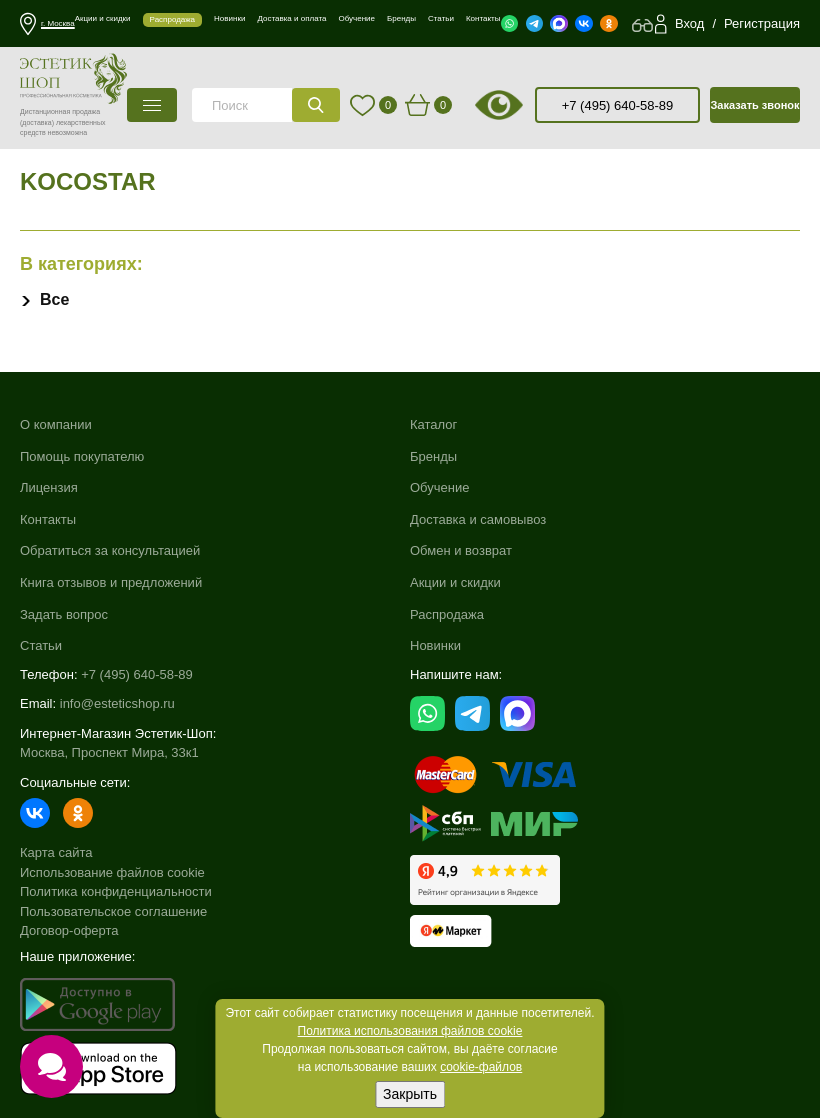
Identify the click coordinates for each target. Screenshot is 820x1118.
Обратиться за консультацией (110, 550)
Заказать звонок (754, 105)
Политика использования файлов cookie (410, 1031)
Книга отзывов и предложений (111, 582)
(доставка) (37, 122)
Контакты (48, 519)
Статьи (41, 645)
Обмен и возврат (461, 550)
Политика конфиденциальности (116, 891)
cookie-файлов (481, 1067)
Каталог (433, 424)
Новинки (435, 645)
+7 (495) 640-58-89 (618, 105)
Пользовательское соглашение (113, 911)
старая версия (524, 105)
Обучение (439, 487)
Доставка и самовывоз (478, 519)
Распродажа (447, 614)
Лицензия (49, 487)
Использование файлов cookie (112, 872)
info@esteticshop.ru (117, 703)
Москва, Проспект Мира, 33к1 (109, 752)
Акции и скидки (455, 582)
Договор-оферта (69, 930)
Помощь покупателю (82, 456)
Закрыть (410, 1094)
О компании (56, 424)
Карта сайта (56, 852)
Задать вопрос (64, 614)
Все (54, 299)
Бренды (433, 456)
